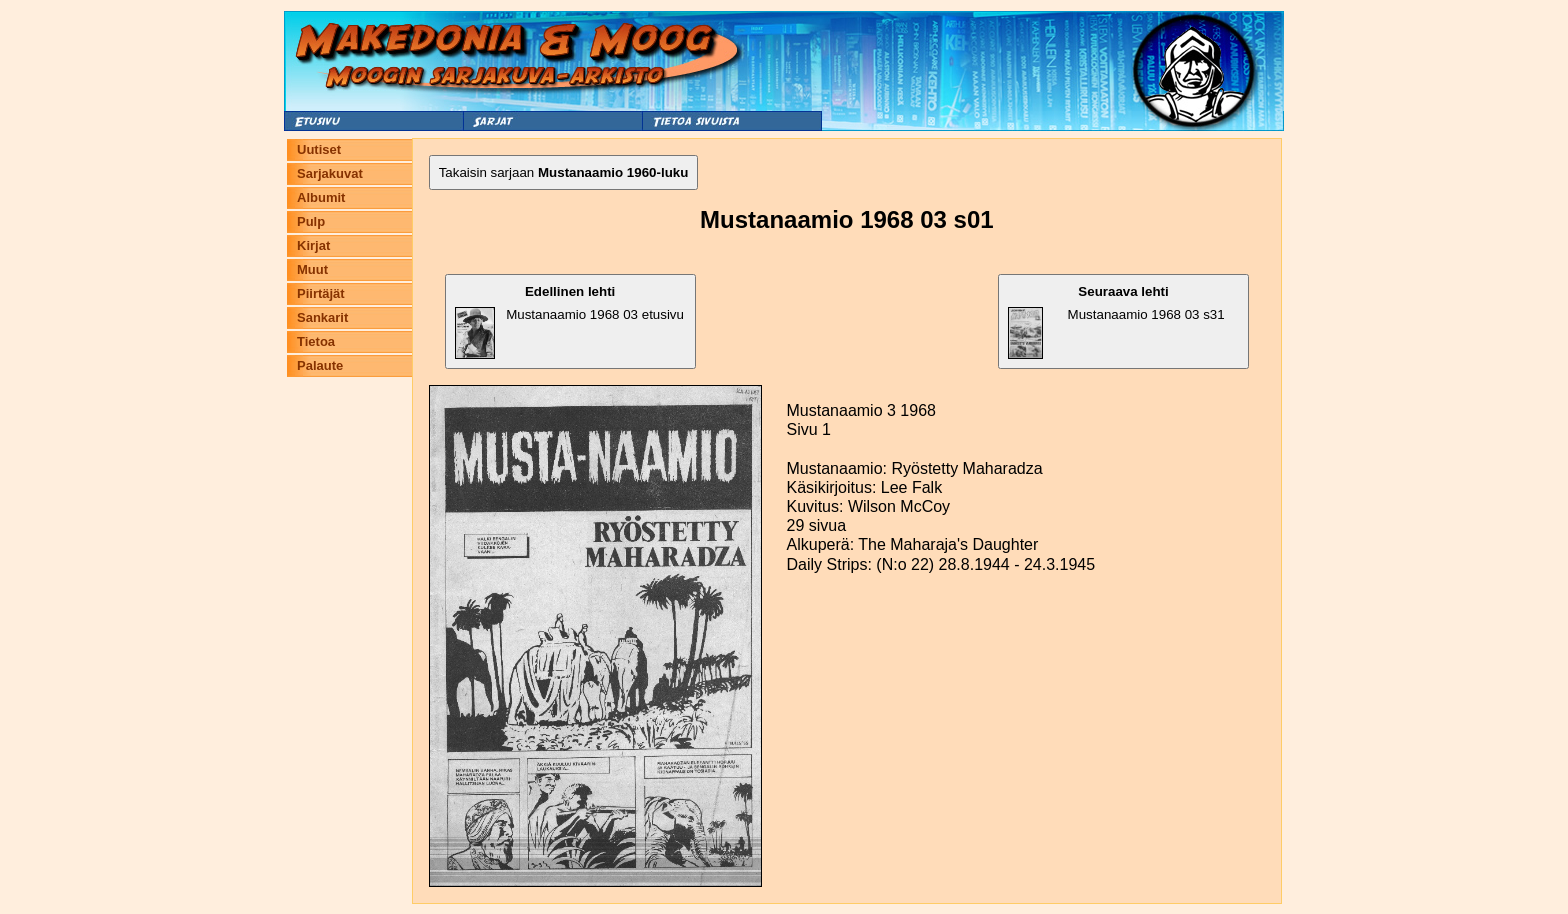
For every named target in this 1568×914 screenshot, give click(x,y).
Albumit (321, 197)
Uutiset (319, 149)
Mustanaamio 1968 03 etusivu (569, 321)
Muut (312, 269)
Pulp (311, 221)
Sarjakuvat (330, 173)
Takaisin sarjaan (564, 172)
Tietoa (316, 341)
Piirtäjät (321, 293)
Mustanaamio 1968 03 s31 (1116, 321)
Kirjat (313, 245)
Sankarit (322, 317)
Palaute (320, 365)
